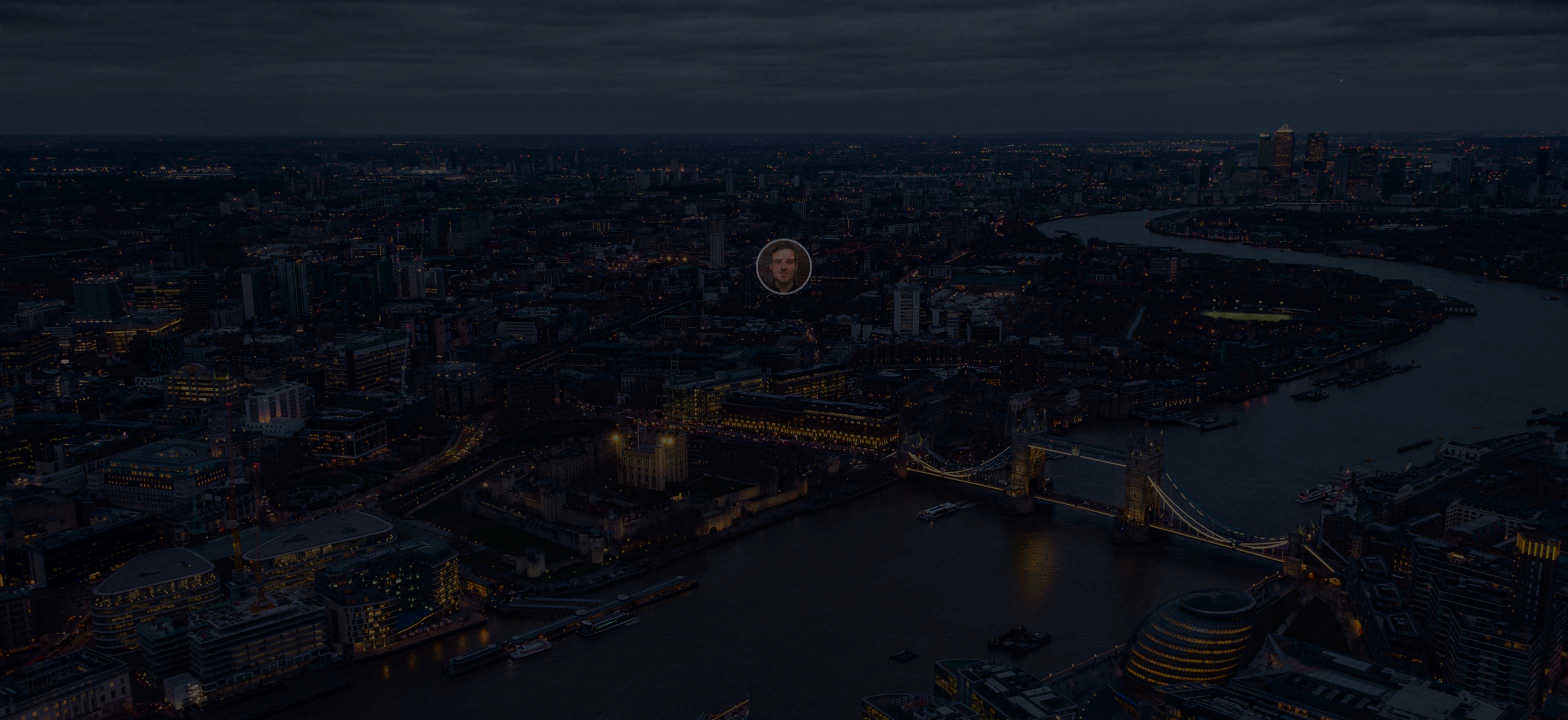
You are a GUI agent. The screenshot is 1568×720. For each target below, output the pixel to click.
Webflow (162, 698)
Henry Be (68, 698)
